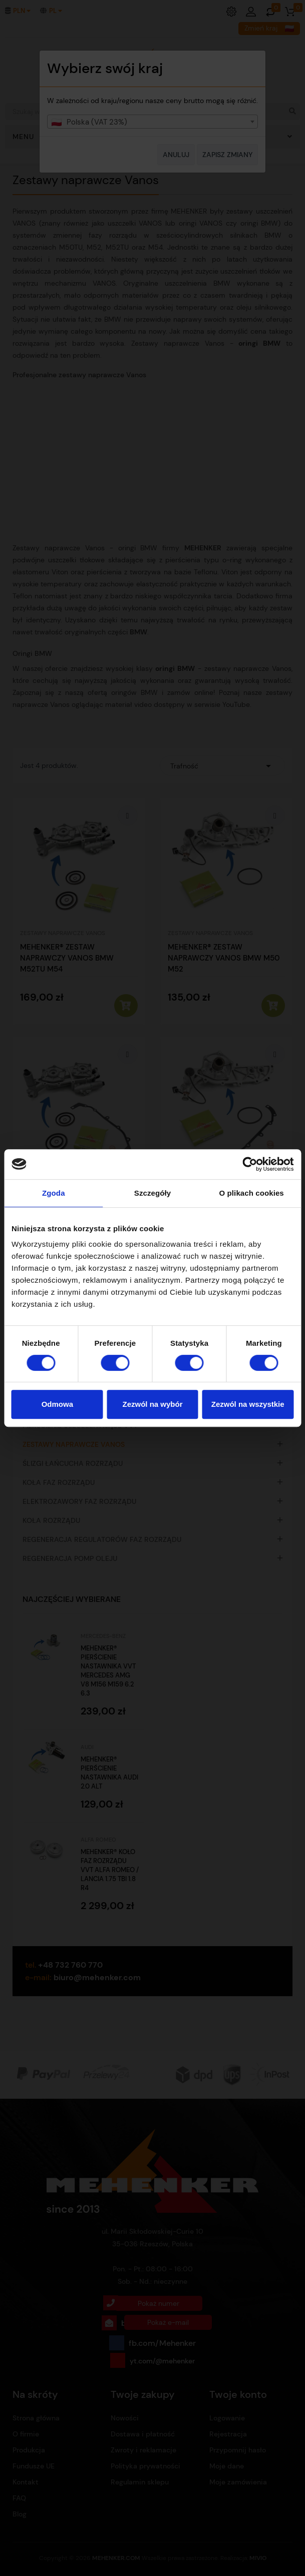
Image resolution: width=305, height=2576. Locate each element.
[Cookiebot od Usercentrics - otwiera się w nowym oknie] (249, 1164)
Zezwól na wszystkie (247, 1404)
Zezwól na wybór (152, 1404)
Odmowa (57, 1404)
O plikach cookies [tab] (251, 1193)
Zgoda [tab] (53, 1193)
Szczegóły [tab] (152, 1193)
